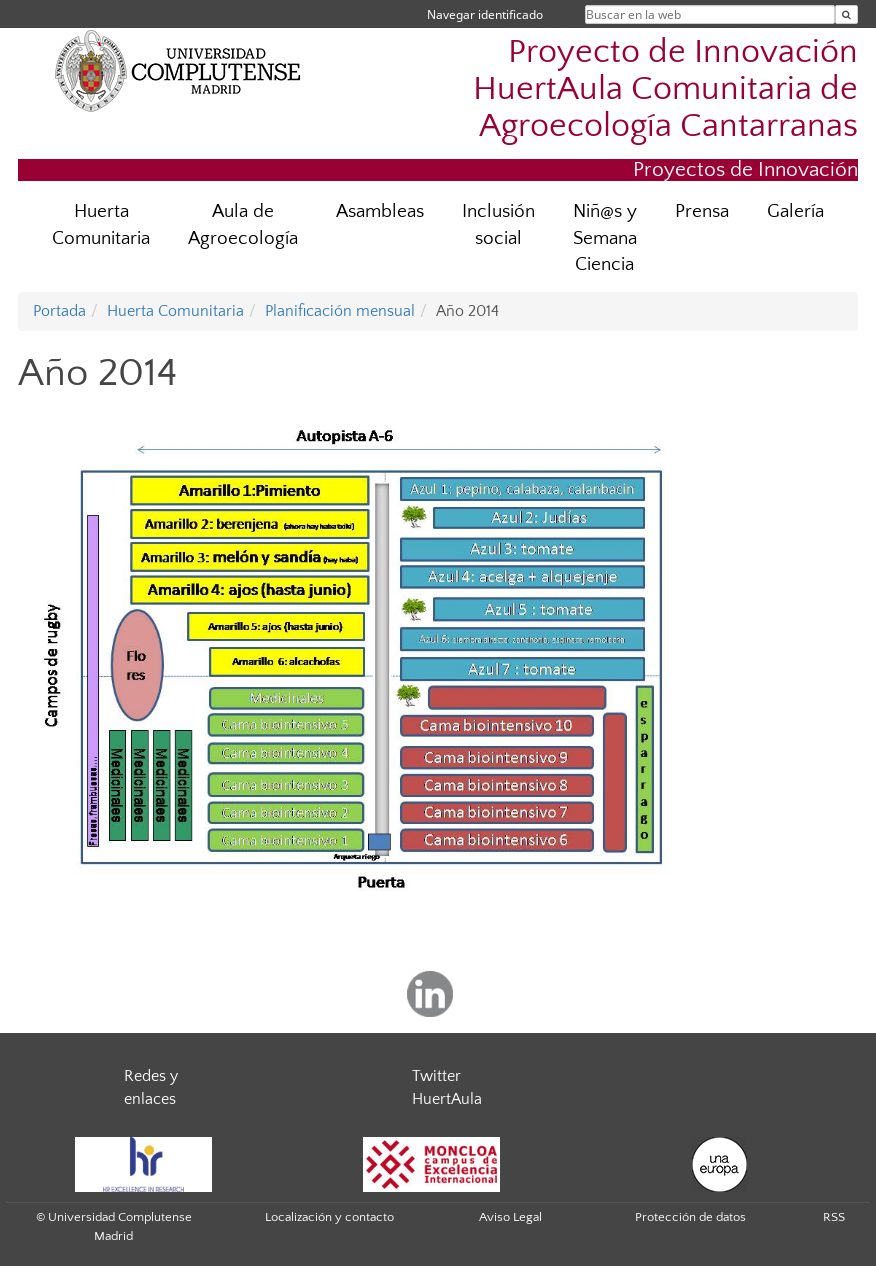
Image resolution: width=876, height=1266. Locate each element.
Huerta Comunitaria (101, 225)
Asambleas (380, 211)
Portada (59, 311)
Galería (795, 211)
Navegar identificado (485, 14)
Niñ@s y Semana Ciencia (605, 238)
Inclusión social (498, 225)
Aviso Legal (510, 1217)
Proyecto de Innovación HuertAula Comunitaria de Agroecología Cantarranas (665, 89)
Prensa (702, 211)
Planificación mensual (340, 311)
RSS (834, 1217)
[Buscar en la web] (846, 14)
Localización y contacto (329, 1217)
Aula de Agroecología (243, 225)
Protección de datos (690, 1217)
